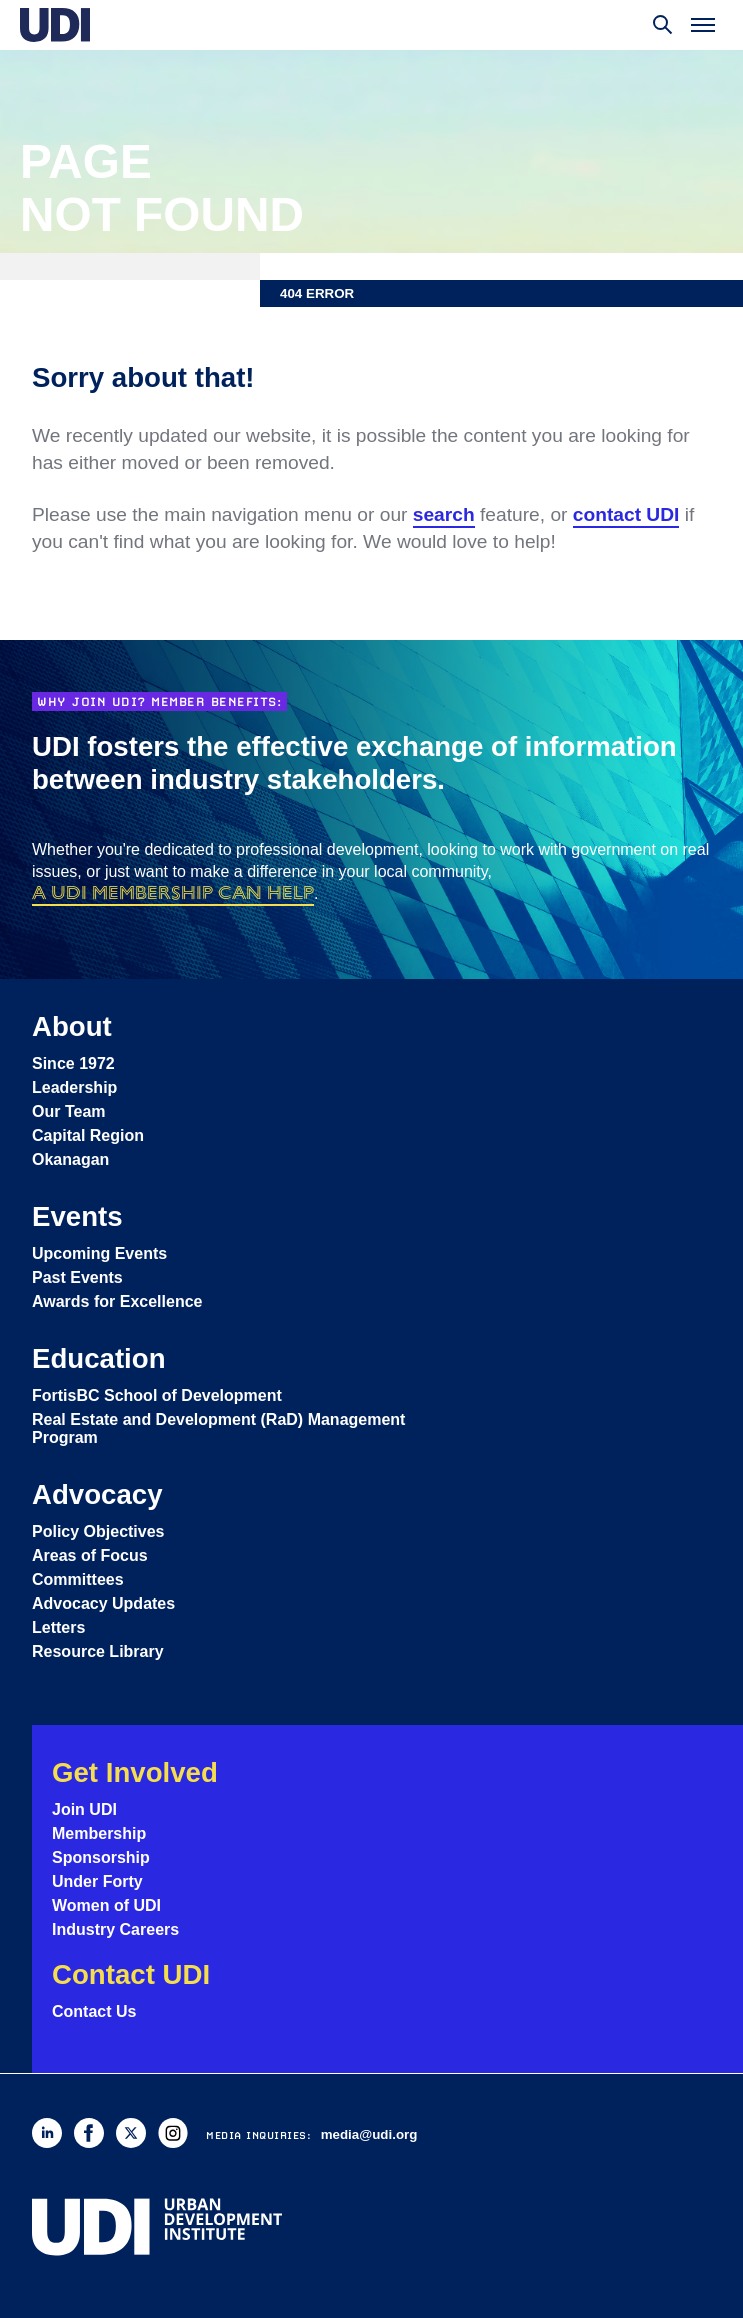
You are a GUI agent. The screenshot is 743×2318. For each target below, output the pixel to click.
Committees (78, 1579)
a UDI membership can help (173, 892)
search (444, 514)
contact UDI (626, 514)
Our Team (69, 1111)
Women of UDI (106, 1905)
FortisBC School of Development (157, 1395)
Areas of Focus (90, 1555)
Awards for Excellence (117, 1301)
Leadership (74, 1087)
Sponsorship (101, 1857)
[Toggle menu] (703, 25)
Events (77, 1216)
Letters (58, 1627)
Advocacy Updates (103, 1603)
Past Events (77, 1277)
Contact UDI (131, 1974)
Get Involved (135, 1772)
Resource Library (98, 1651)
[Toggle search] (663, 25)
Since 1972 (73, 1063)
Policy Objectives (98, 1531)
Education (99, 1358)
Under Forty (97, 1881)
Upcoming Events (99, 1253)
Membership (99, 1833)
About (72, 1026)
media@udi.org (369, 2134)
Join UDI (84, 1809)
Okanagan (70, 1159)
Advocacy (97, 1494)
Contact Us (94, 2011)
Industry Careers (115, 1929)
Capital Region (88, 1135)
